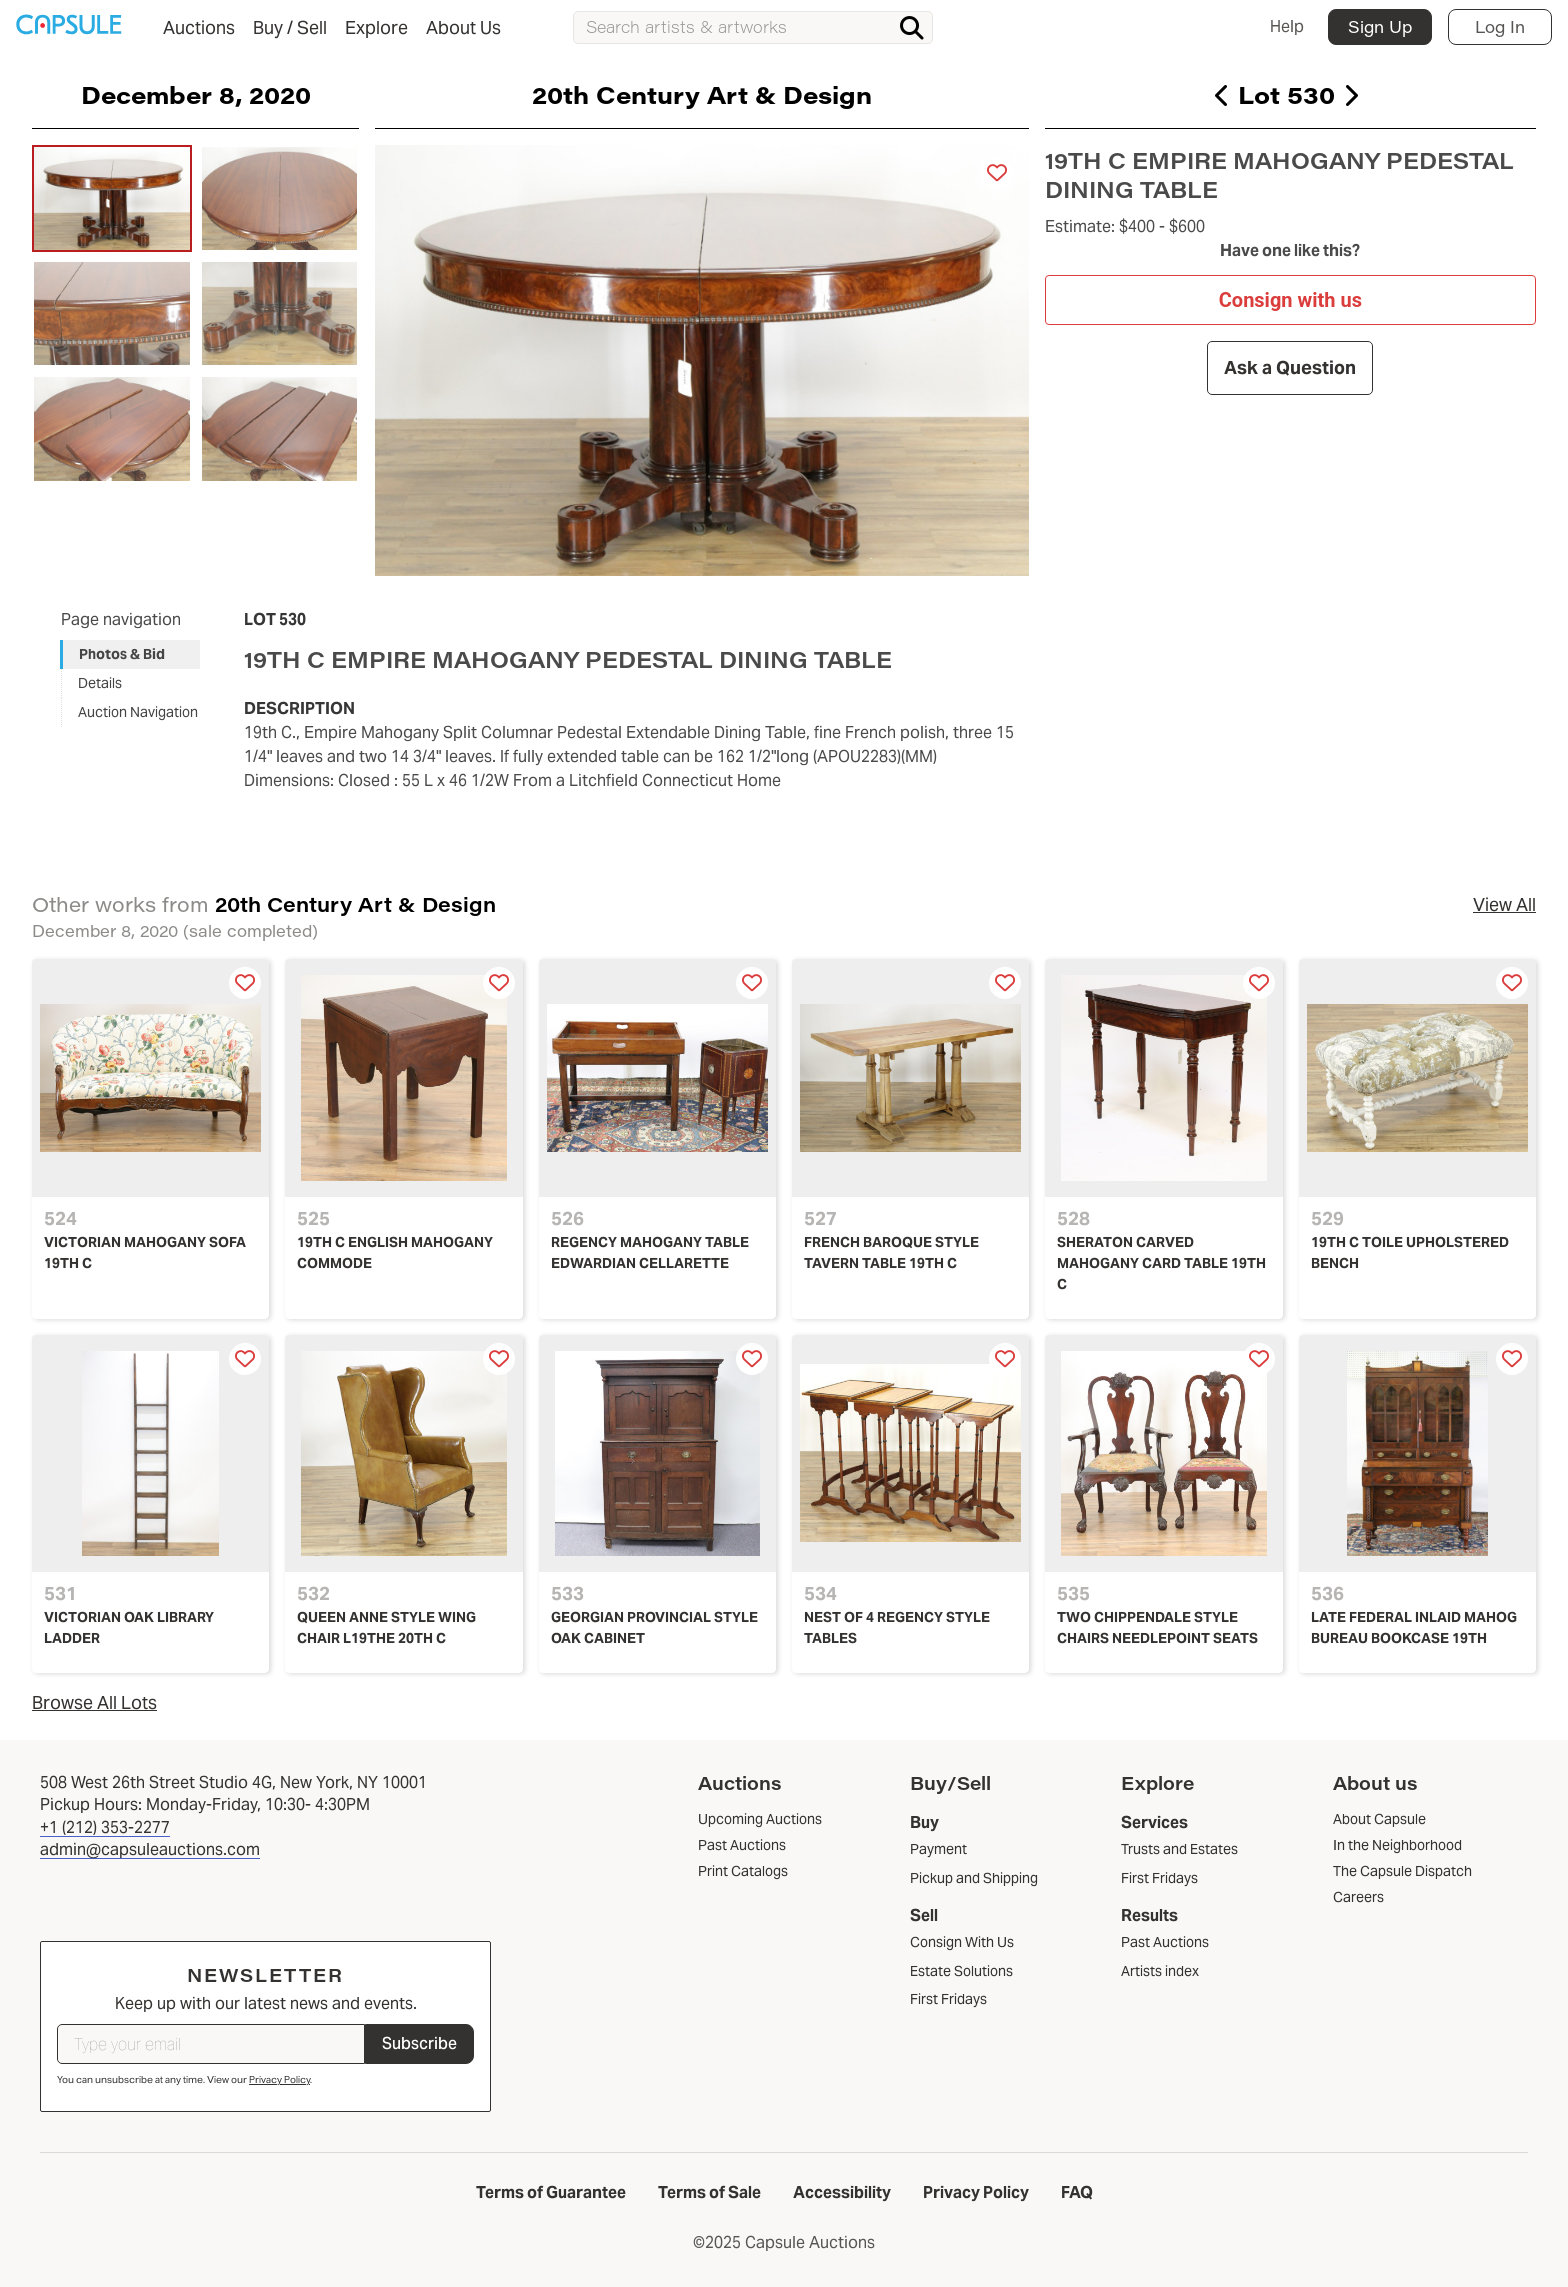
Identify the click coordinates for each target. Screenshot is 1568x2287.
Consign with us (1290, 299)
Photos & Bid (122, 654)
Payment (938, 1849)
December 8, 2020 (196, 94)
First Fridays (948, 1999)
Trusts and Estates (1179, 1849)
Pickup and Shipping (974, 1878)
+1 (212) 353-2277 (105, 1827)
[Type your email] (211, 2044)
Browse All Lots (94, 1702)
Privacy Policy (279, 2079)
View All (1504, 904)
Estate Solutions (961, 1971)
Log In (1500, 26)
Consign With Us (962, 1942)
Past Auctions (1165, 1942)
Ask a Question (1291, 367)
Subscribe (419, 2043)
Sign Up (1380, 26)
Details (100, 683)
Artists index (1160, 1971)
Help (1287, 26)
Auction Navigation (138, 712)
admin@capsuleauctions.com (150, 1849)
